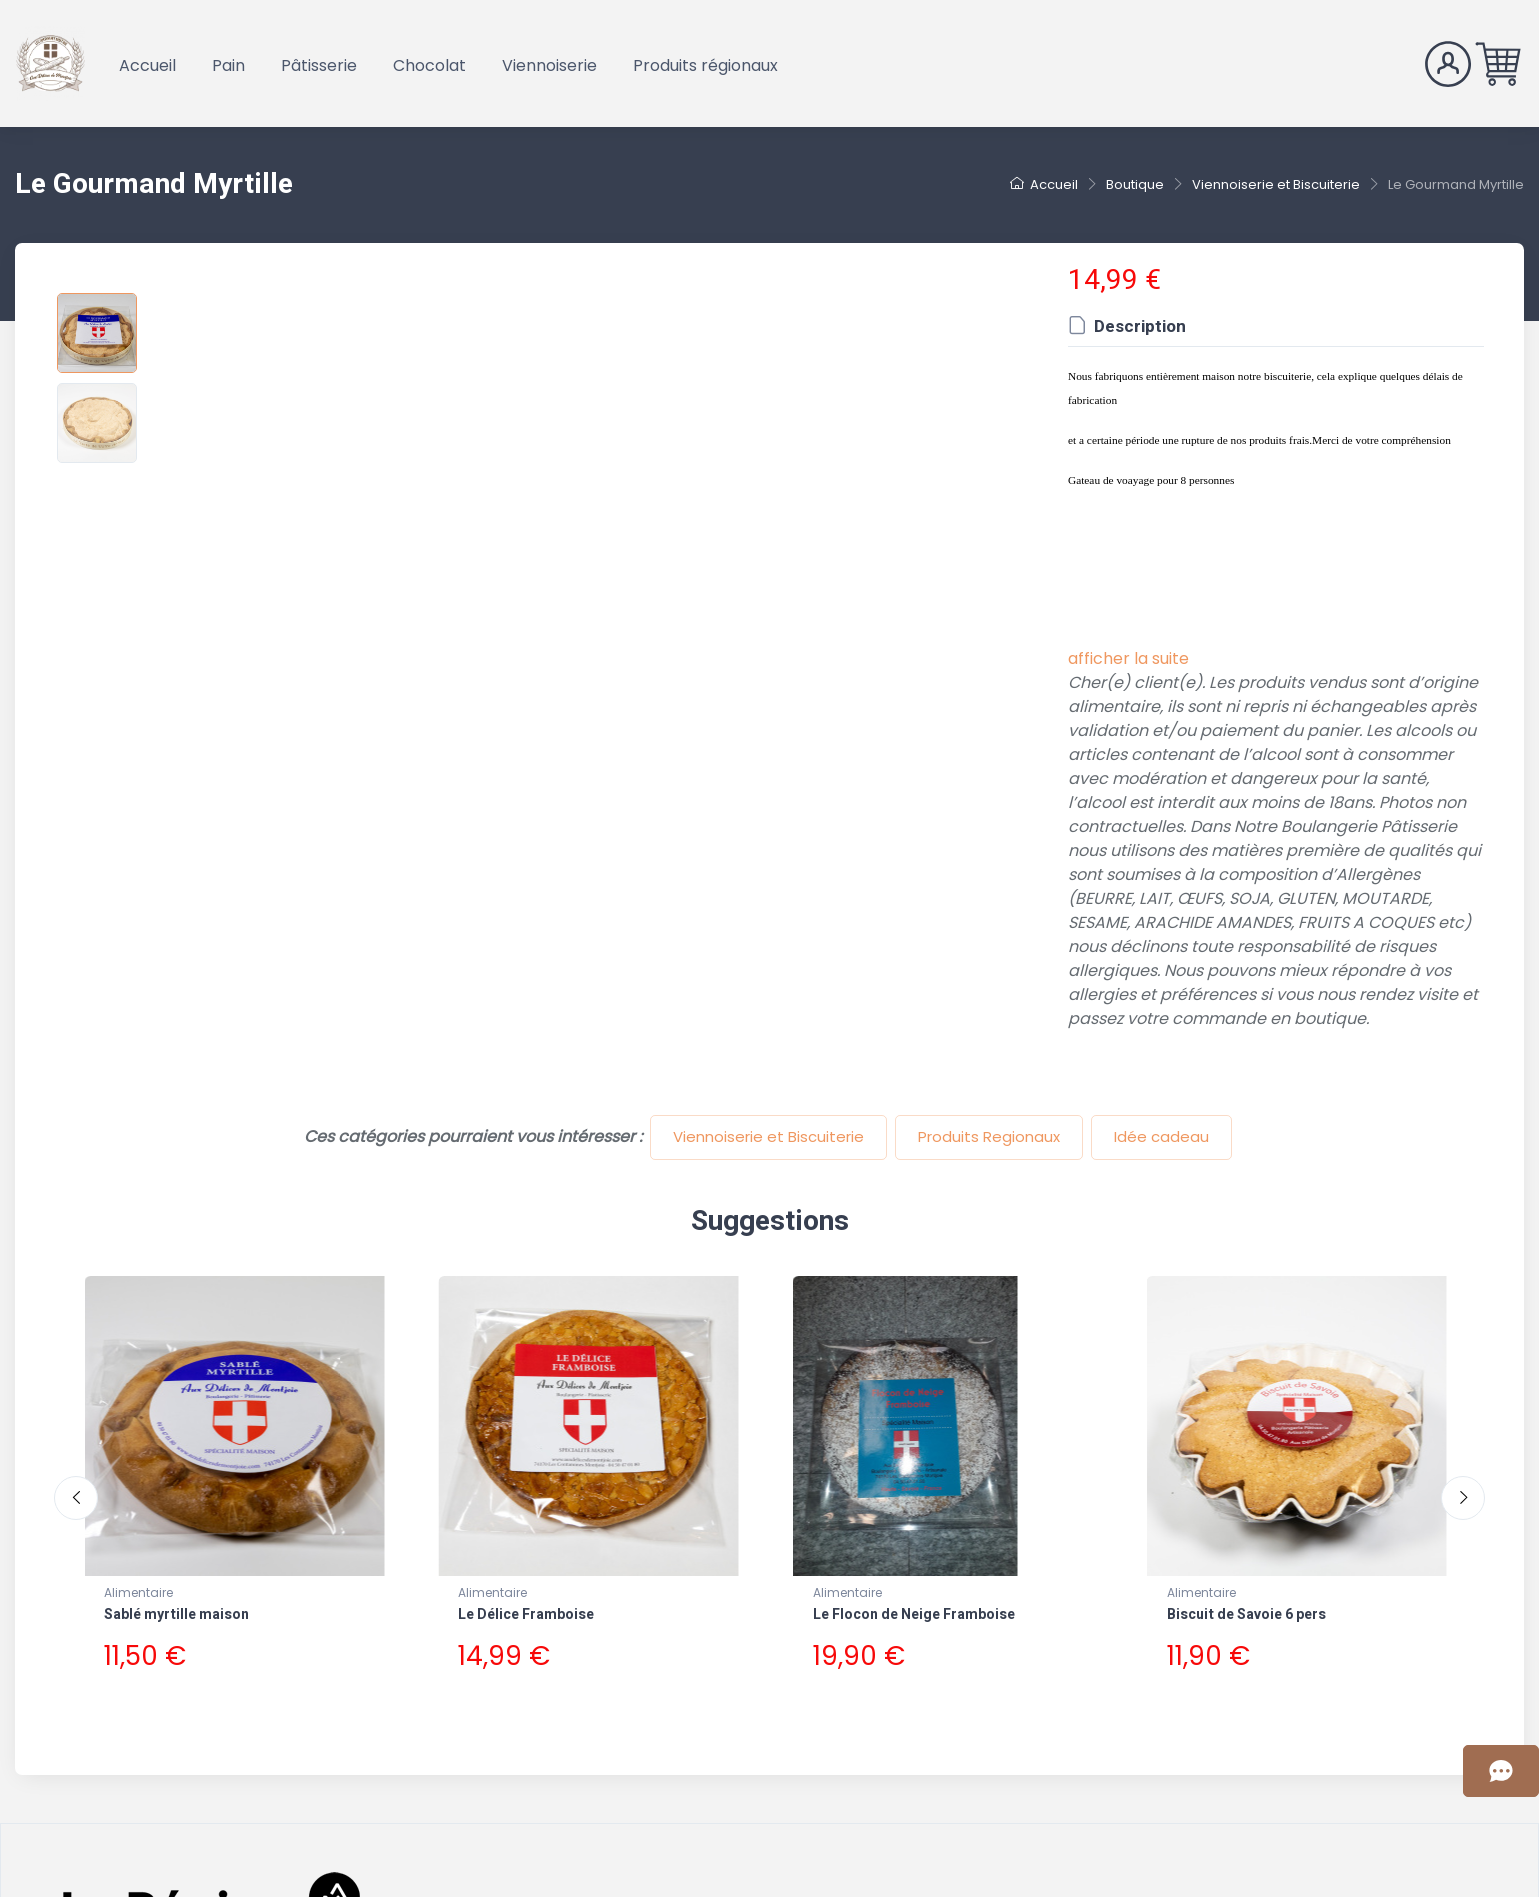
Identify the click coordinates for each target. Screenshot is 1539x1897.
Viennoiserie (549, 65)
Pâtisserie (319, 65)
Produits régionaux (705, 65)
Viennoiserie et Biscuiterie (768, 1136)
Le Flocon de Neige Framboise (914, 1614)
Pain (228, 65)
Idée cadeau (1161, 1136)
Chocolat (429, 65)
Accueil (147, 65)
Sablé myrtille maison (176, 1614)
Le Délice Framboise (526, 1614)
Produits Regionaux (989, 1136)
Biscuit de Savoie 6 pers (1246, 1614)
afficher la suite (1128, 658)
